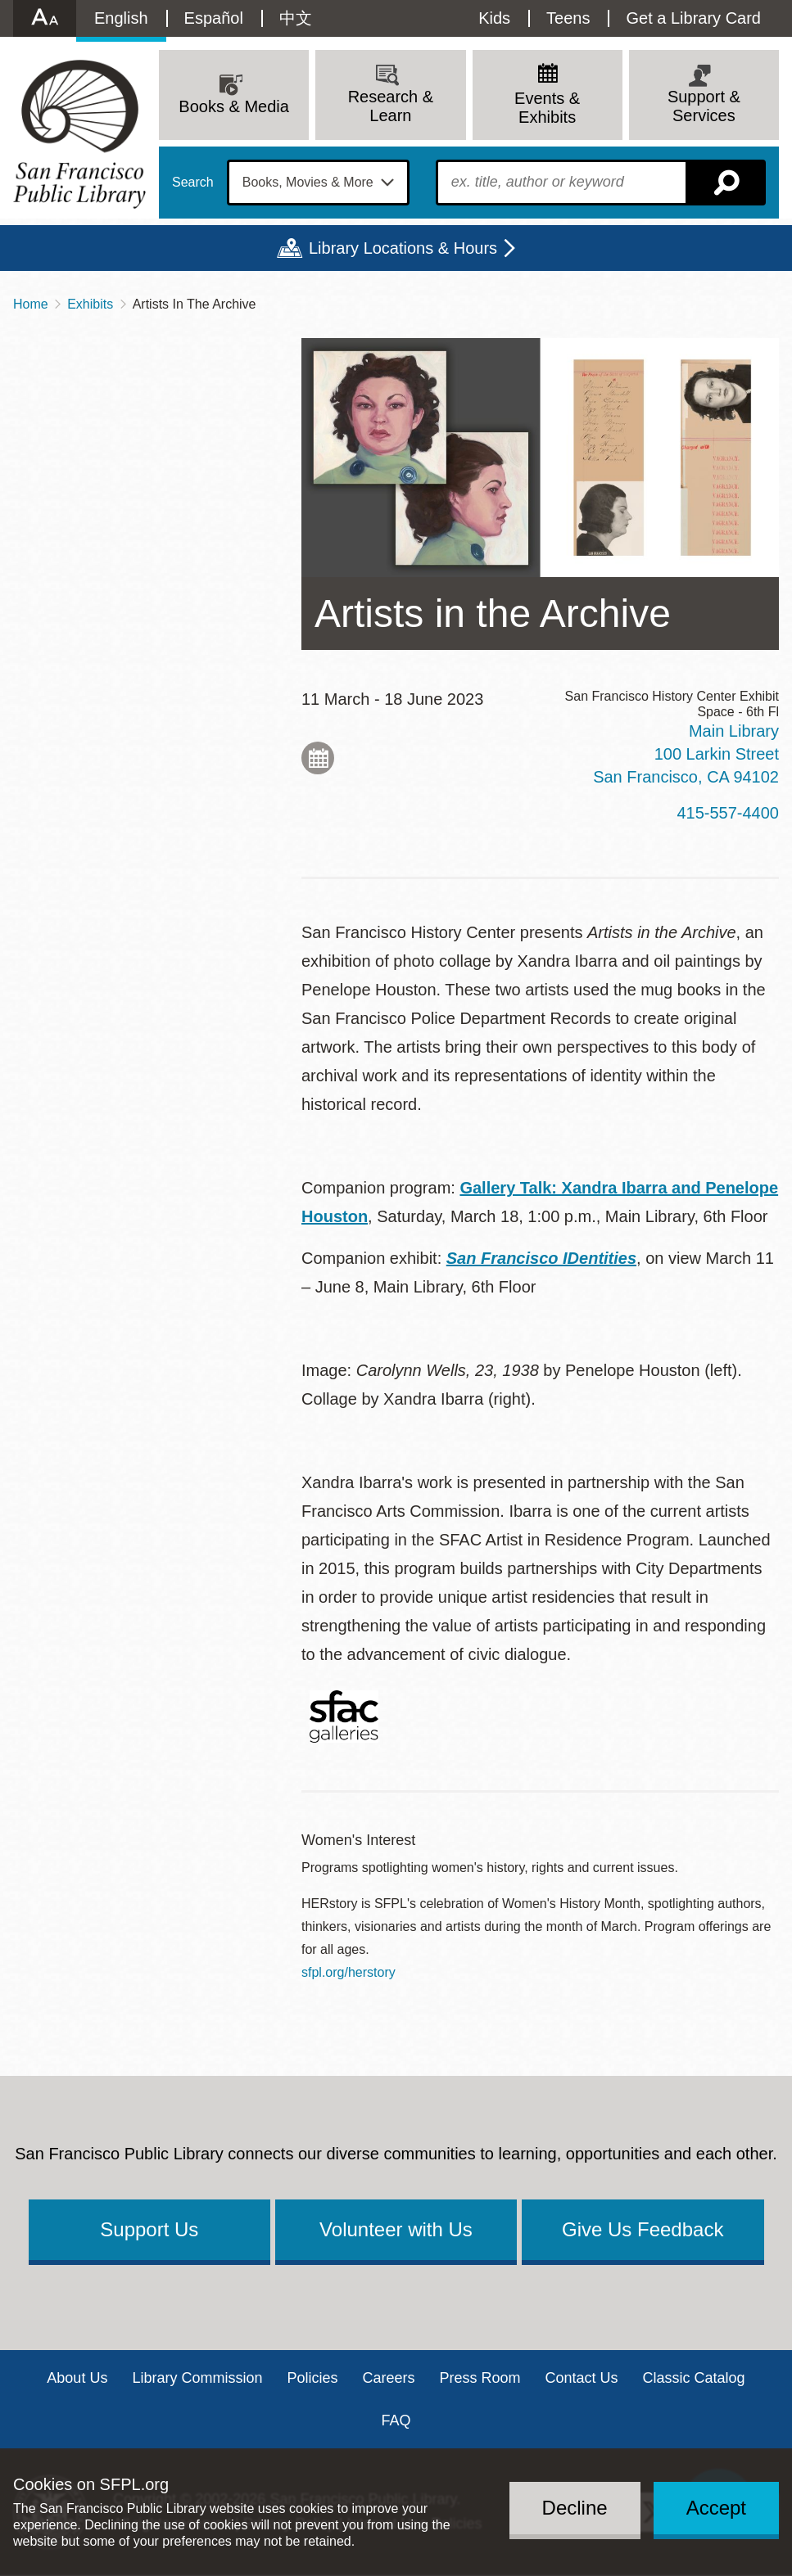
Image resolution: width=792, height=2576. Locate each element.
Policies (312, 2378)
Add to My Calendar (317, 758)
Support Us (149, 2229)
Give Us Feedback (642, 2229)
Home (30, 304)
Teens (568, 18)
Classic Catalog (694, 2378)
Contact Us (581, 2378)
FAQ (395, 2420)
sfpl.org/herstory (348, 1972)
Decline (575, 2508)
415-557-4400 (728, 813)
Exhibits (90, 304)
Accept (716, 2508)
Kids (494, 18)
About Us (77, 2378)
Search (193, 182)
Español (213, 18)
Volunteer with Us (396, 2229)
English (121, 18)
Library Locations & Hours (403, 248)
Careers (388, 2378)
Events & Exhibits (547, 107)
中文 (295, 18)
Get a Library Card (693, 18)
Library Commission (197, 2378)
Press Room (480, 2378)
